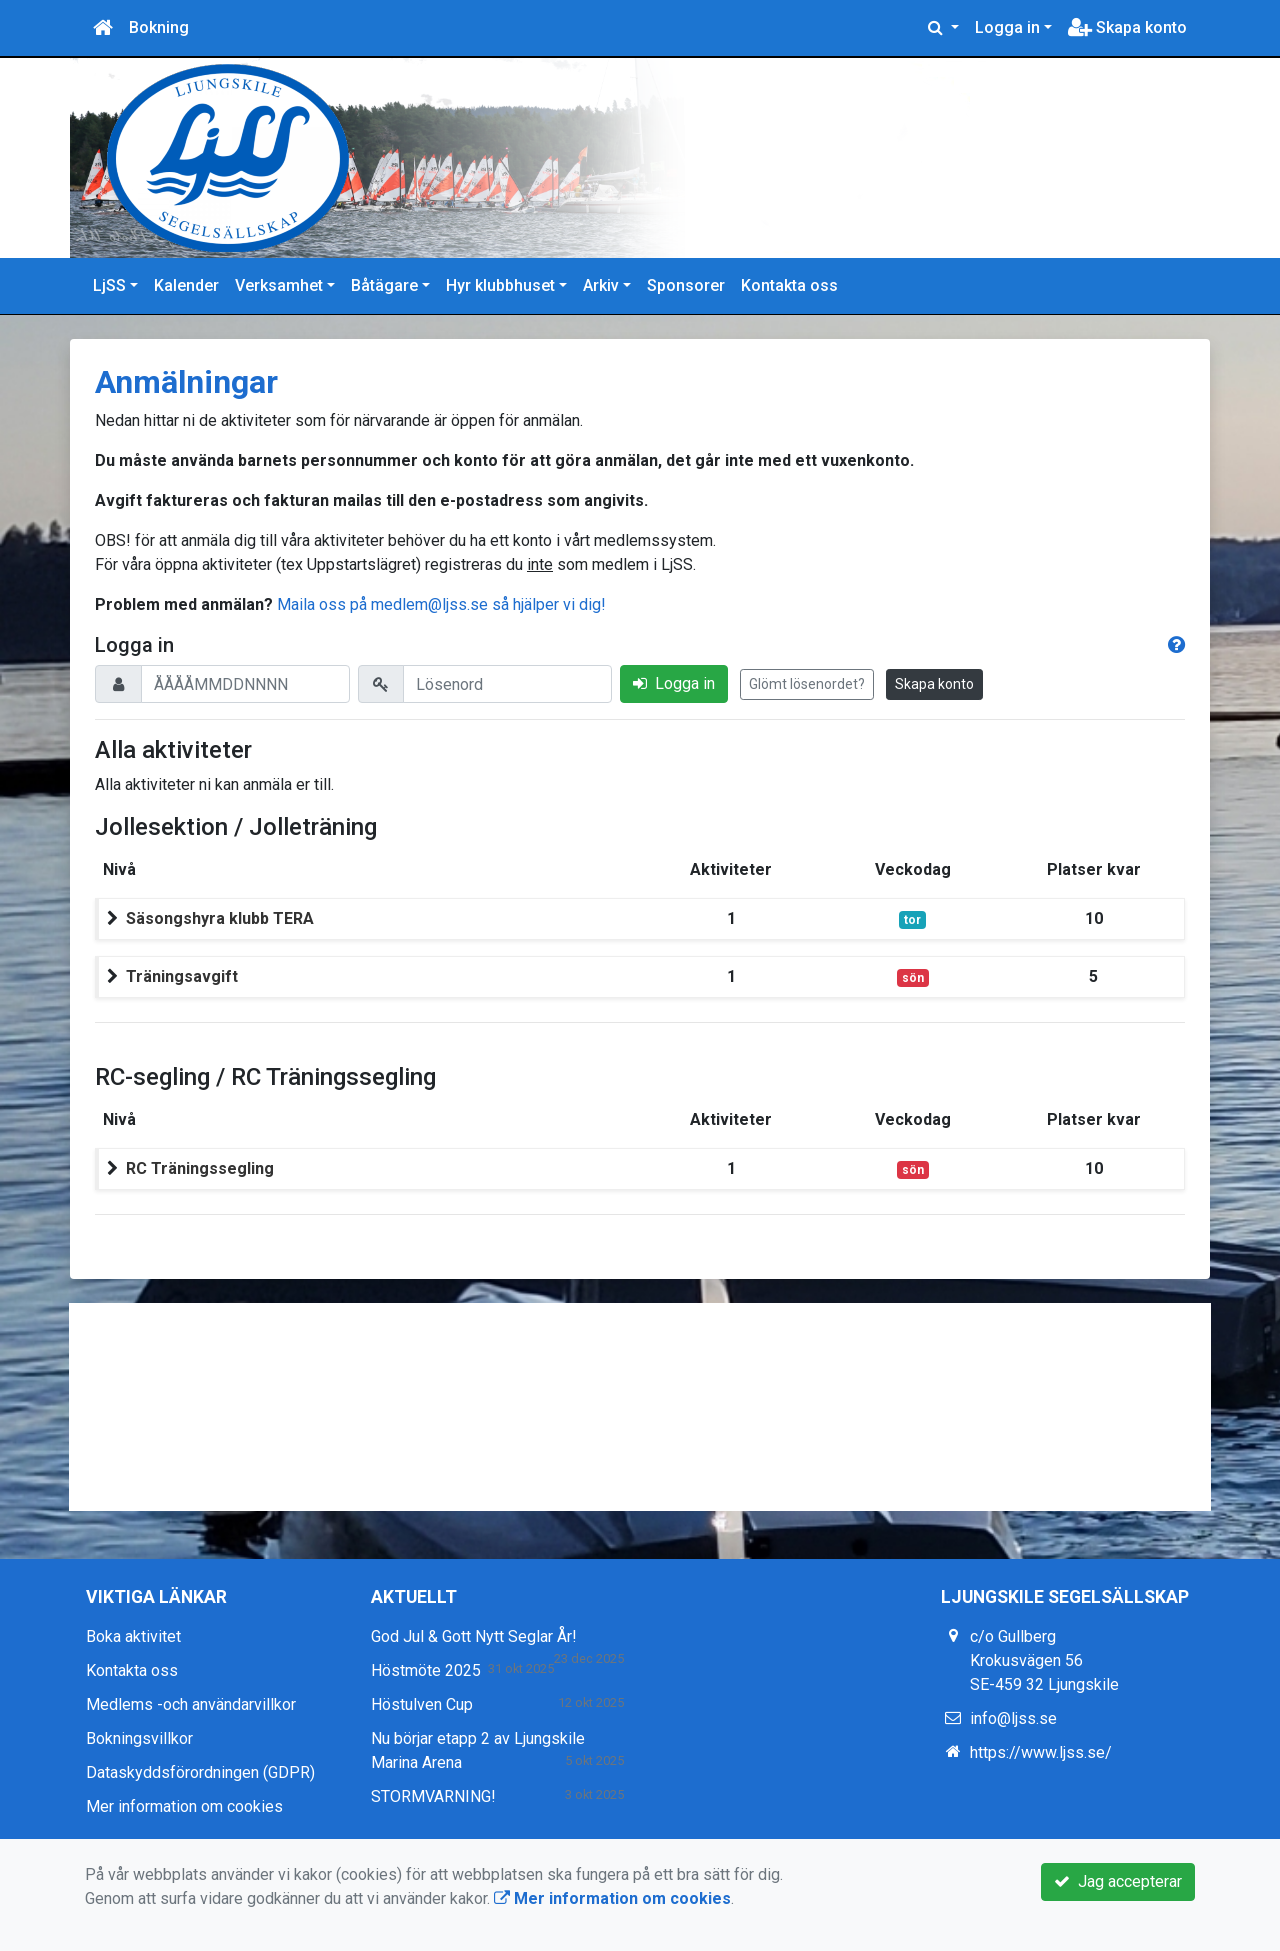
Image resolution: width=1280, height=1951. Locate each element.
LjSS (109, 285)
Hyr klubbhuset (500, 285)
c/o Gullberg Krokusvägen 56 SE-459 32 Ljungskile (1044, 1660)
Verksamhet (279, 285)
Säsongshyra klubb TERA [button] (220, 918)
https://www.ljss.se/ (1041, 1752)
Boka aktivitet (133, 1636)
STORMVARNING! (433, 1796)
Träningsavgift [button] (182, 976)
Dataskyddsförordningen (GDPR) (200, 1772)
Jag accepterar (1118, 1881)
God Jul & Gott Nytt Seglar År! (474, 1636)
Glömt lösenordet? (807, 684)
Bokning (159, 27)
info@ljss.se (1013, 1718)
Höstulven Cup (422, 1704)
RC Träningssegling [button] (200, 1168)
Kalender (186, 285)
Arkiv (601, 285)
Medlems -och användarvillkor (191, 1704)
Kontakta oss (789, 285)
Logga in (1007, 27)
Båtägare (384, 285)
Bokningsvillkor (139, 1738)
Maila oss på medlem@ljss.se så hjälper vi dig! (441, 604)
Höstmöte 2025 (426, 1670)
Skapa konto (1127, 27)
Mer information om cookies (184, 1806)
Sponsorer (686, 285)
